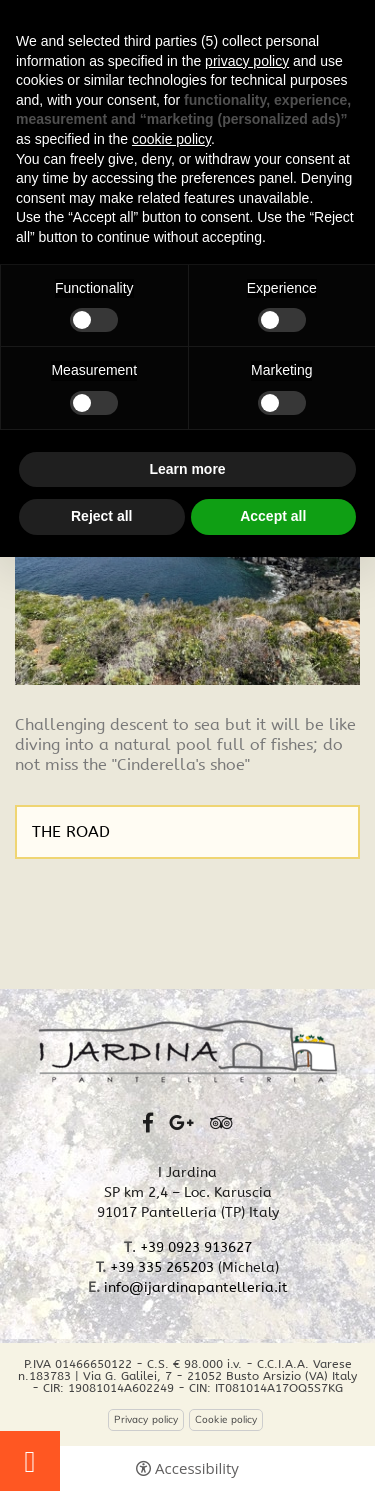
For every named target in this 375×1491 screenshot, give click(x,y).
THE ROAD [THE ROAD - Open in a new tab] (71, 831)
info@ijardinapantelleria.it (196, 1287)
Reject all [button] (101, 516)
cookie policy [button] (171, 139)
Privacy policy (146, 1420)
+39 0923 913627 (196, 1247)
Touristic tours (30, 1461)
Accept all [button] (273, 516)
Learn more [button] (187, 469)
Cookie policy (226, 1420)
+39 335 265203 (162, 1267)
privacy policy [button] (247, 61)
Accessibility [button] (197, 1468)
